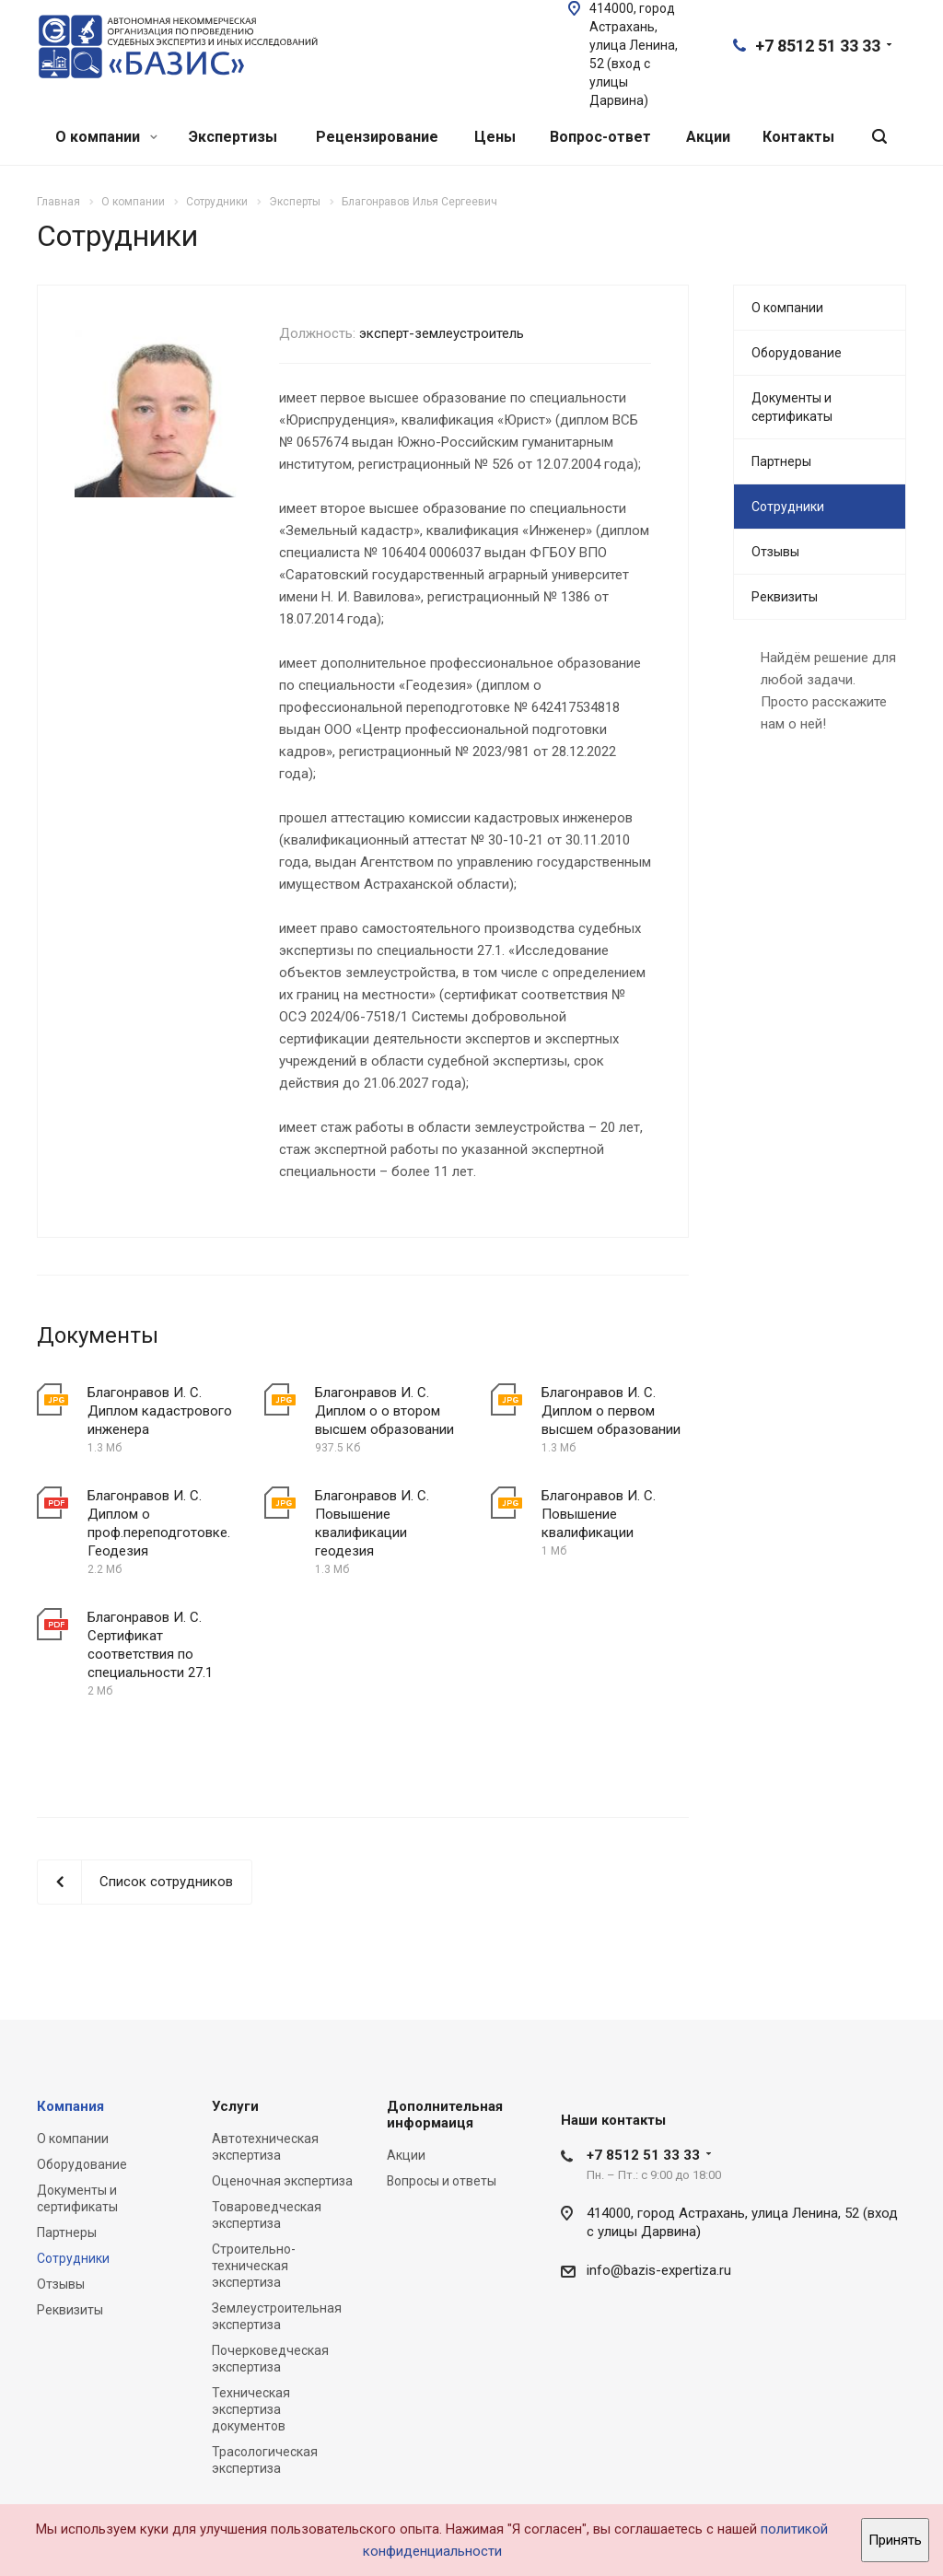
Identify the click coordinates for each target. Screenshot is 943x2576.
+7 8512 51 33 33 (817, 45)
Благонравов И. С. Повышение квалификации (598, 1514)
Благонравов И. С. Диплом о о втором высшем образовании (384, 1411)
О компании (106, 137)
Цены (495, 137)
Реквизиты (784, 596)
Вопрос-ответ (600, 137)
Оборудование (796, 352)
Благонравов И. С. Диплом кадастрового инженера (159, 1411)
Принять (895, 2540)
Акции (708, 137)
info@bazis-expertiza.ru (659, 2270)
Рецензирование (377, 137)
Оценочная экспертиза (282, 2181)
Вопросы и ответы (441, 2181)
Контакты (798, 137)
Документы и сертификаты (791, 407)
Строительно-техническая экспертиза (254, 2266)
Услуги (235, 2106)
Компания (70, 2106)
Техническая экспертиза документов (251, 2409)
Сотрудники (787, 506)
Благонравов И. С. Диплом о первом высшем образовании (611, 1411)
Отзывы (775, 551)
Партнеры (781, 461)
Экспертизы (233, 137)
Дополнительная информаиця (445, 2114)
